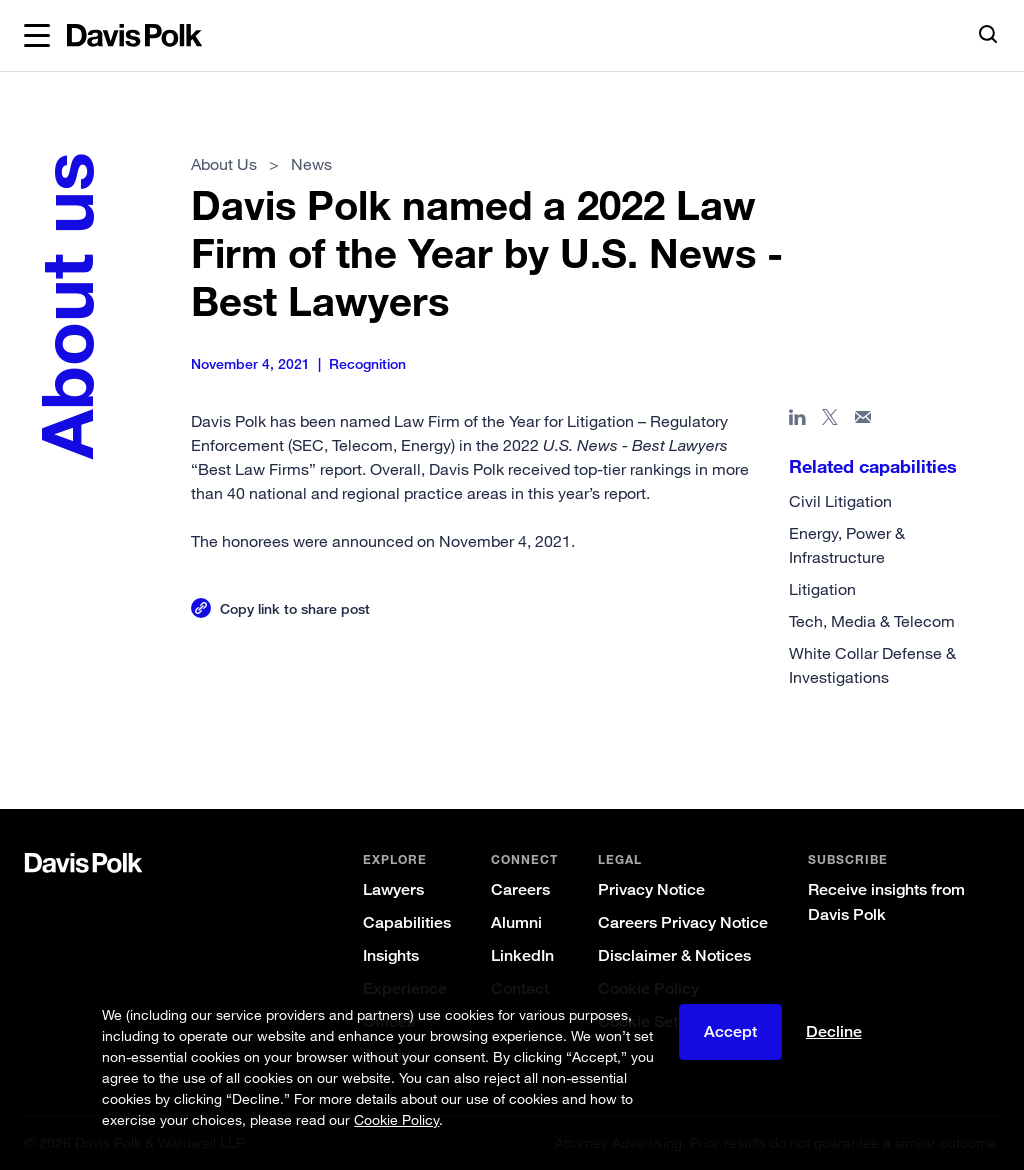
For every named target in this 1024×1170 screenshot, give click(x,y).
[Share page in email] (863, 421)
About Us (224, 164)
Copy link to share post (295, 608)
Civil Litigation (840, 501)
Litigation (822, 589)
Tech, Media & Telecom (872, 621)
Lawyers (393, 889)
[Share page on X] (830, 421)
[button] (37, 36)
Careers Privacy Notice (683, 922)
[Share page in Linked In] (797, 421)
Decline (834, 1031)
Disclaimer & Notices (674, 955)
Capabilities (407, 922)
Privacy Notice (651, 889)
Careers (520, 889)
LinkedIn (522, 955)
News (311, 164)
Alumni (516, 922)
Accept (730, 1031)
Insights (391, 955)
